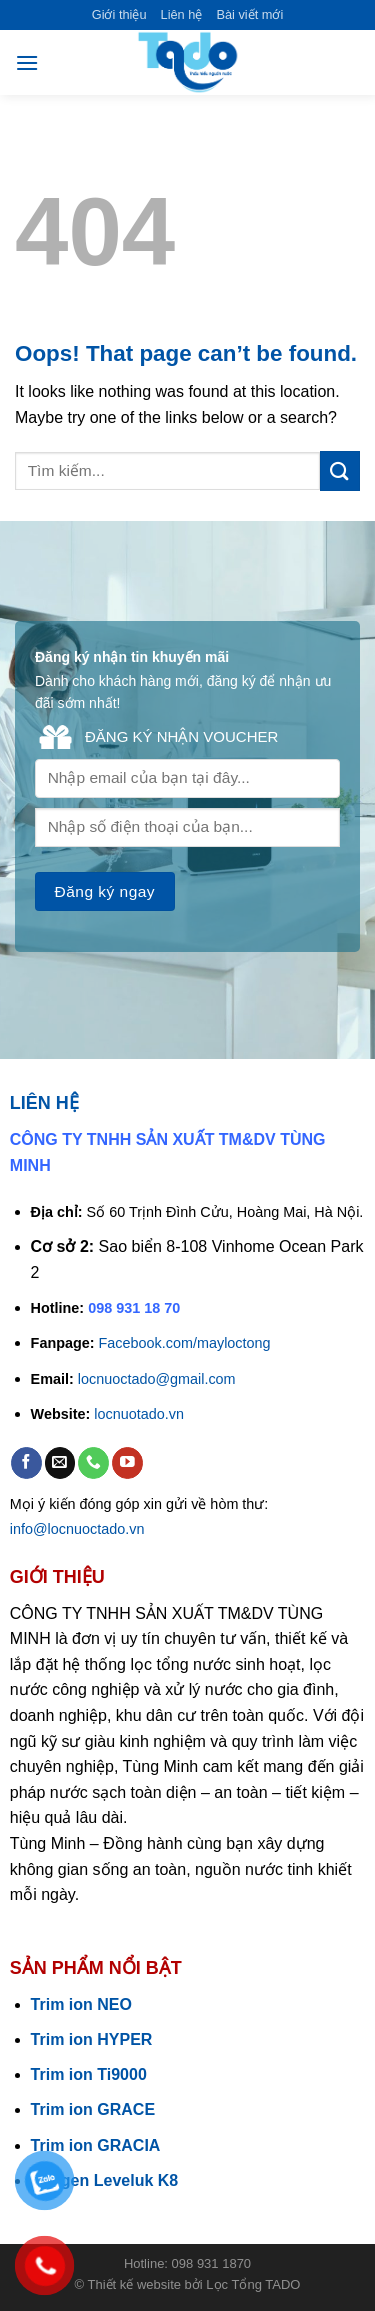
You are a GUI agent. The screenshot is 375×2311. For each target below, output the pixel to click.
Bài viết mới (249, 14)
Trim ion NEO (81, 2004)
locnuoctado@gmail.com (157, 1379)
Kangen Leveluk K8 (105, 2180)
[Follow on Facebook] (26, 1462)
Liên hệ (182, 14)
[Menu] (27, 62)
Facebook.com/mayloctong (185, 1343)
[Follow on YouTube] (127, 1462)
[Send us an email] (60, 1462)
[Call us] (93, 1462)
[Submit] (340, 470)
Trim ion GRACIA (96, 2145)
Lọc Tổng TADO (253, 2284)
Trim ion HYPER (92, 2039)
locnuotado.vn (139, 1414)
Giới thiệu (119, 14)
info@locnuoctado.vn (77, 1529)
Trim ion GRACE (93, 2109)
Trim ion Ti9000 (89, 2074)
